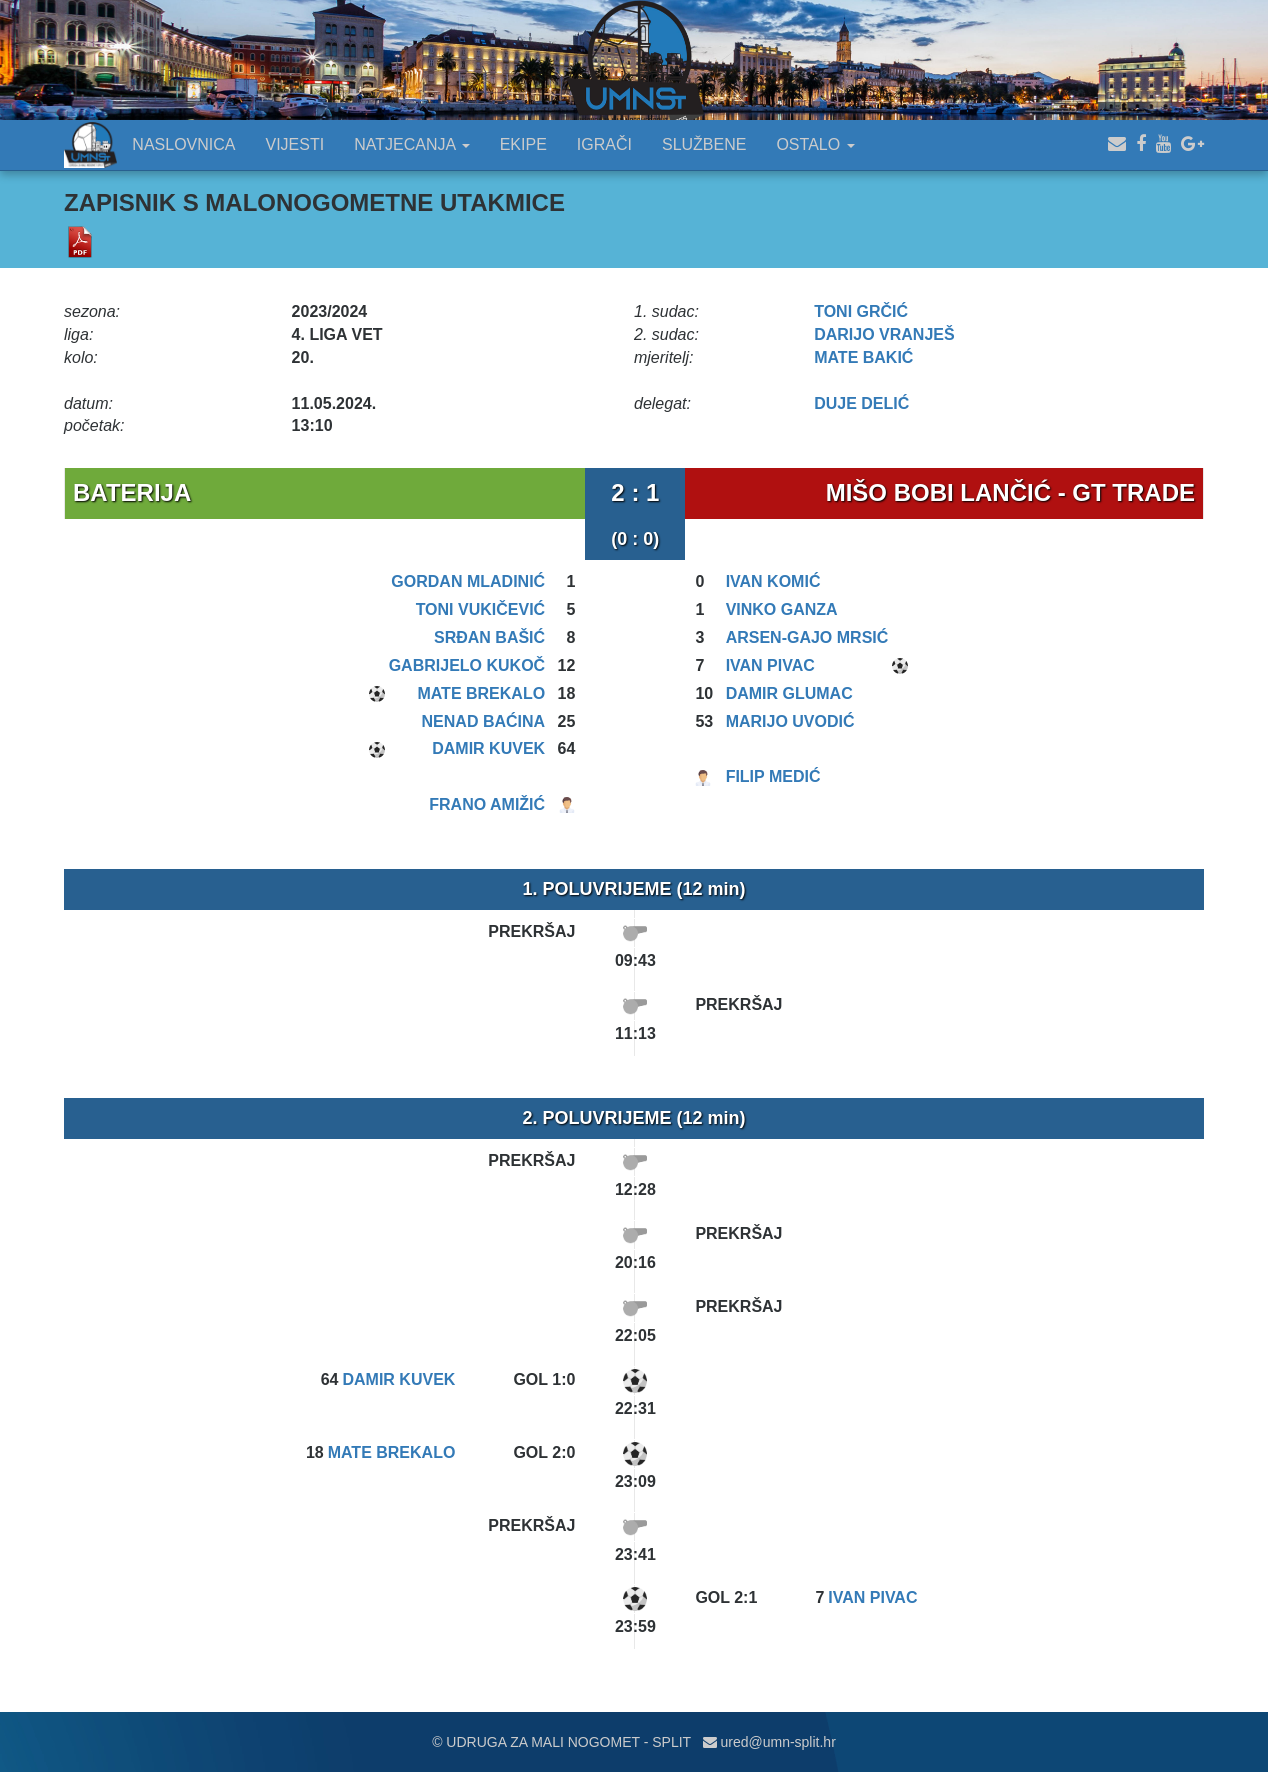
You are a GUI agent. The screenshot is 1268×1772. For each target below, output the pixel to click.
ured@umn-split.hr (769, 1742)
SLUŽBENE (704, 144)
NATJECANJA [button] (412, 144)
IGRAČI (604, 144)
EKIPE (523, 144)
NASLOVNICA (183, 144)
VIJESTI (295, 144)
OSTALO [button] (815, 144)
